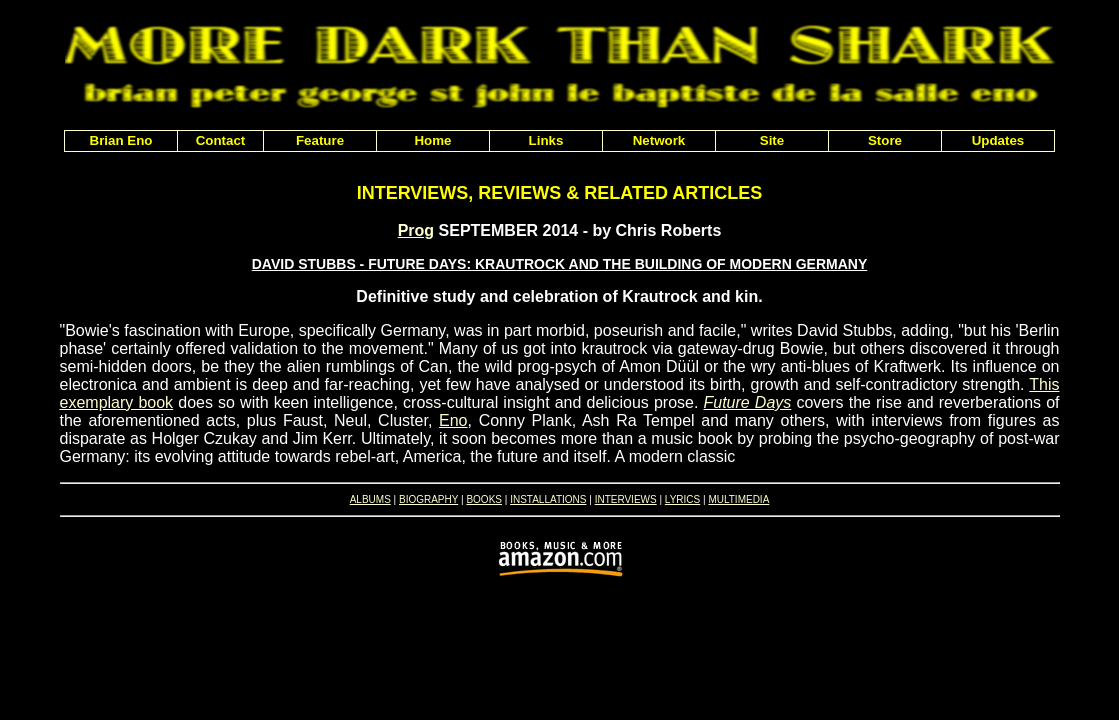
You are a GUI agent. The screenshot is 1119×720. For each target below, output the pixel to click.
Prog (416, 230)
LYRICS (682, 499)
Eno (453, 420)
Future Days (748, 402)
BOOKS (484, 499)
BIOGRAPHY (428, 499)
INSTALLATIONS (548, 499)
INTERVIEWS (626, 499)
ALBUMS (370, 499)
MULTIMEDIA (738, 499)
